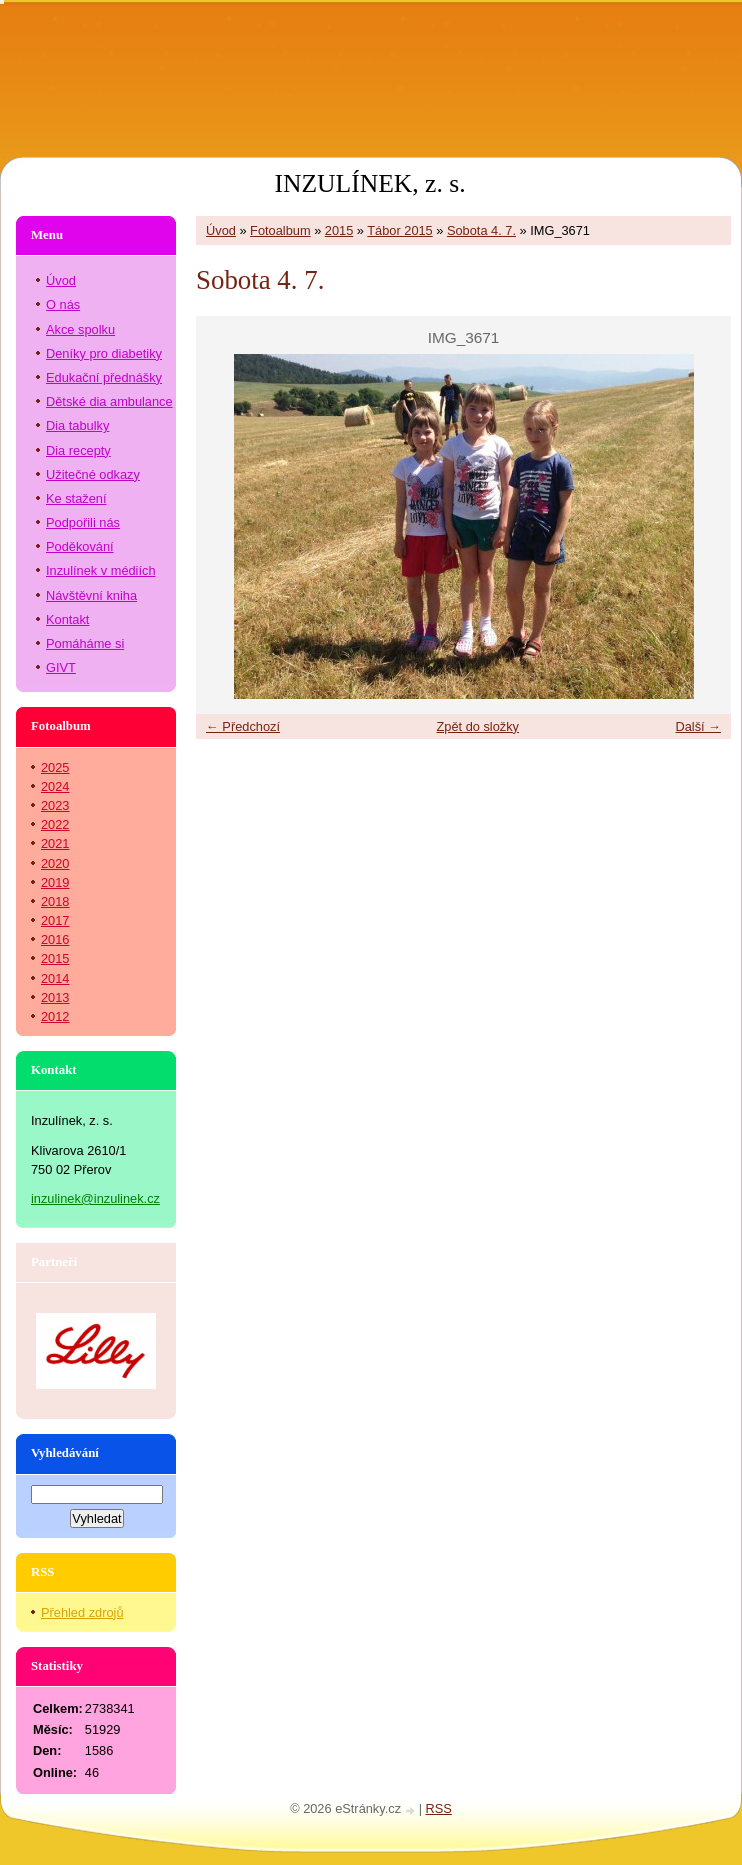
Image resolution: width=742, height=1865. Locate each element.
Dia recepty (78, 450)
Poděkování (80, 546)
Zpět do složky (477, 726)
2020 (55, 863)
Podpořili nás (83, 522)
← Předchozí (243, 726)
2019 (55, 882)
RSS (439, 1808)
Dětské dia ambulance (109, 401)
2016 (55, 939)
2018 (55, 901)
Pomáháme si (85, 643)
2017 (55, 920)
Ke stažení (76, 498)
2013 (55, 997)
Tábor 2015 (399, 230)
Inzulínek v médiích (101, 570)
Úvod (221, 230)
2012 (55, 1016)
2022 (55, 824)
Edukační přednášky (104, 377)
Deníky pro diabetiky (104, 353)
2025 (55, 767)
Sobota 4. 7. (481, 230)
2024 (55, 786)
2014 (55, 978)
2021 (55, 843)
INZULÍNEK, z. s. (369, 183)
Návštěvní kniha (91, 595)
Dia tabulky (77, 425)
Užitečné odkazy (93, 474)
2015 (339, 230)
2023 (55, 805)
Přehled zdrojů (82, 1612)
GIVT (61, 667)
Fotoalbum (280, 230)
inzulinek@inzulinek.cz (95, 1198)
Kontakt (67, 619)
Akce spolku (80, 329)
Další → (698, 726)
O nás (63, 304)
